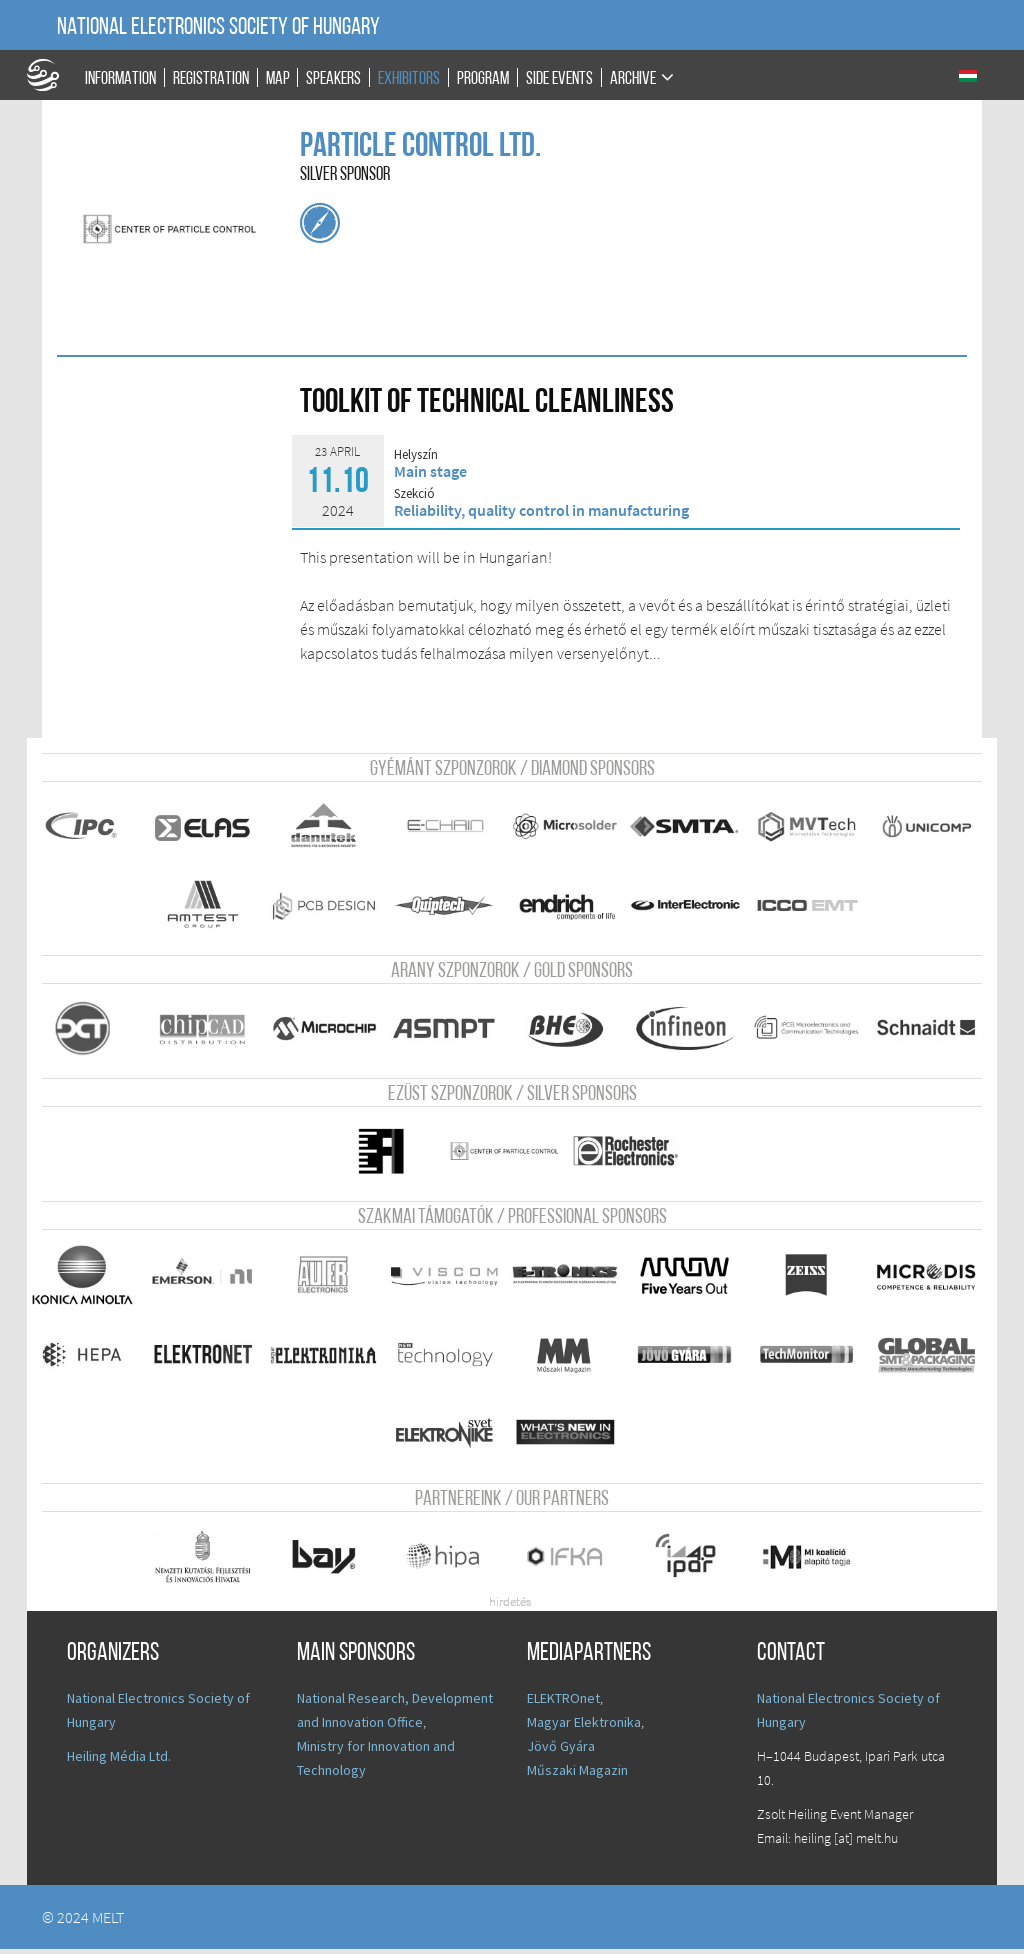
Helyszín (416, 455)
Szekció (414, 494)
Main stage (430, 471)
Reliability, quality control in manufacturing (541, 510)
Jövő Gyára (561, 1751)
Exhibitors (409, 78)
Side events (559, 78)
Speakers (333, 78)
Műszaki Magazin (577, 1775)
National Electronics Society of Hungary (218, 28)
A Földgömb (52, 75)
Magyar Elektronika (584, 1727)
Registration (211, 78)
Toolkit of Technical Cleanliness (487, 403)
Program (483, 78)
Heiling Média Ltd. (119, 1761)
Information (120, 78)
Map (278, 78)
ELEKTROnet (563, 1703)
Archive (633, 78)
